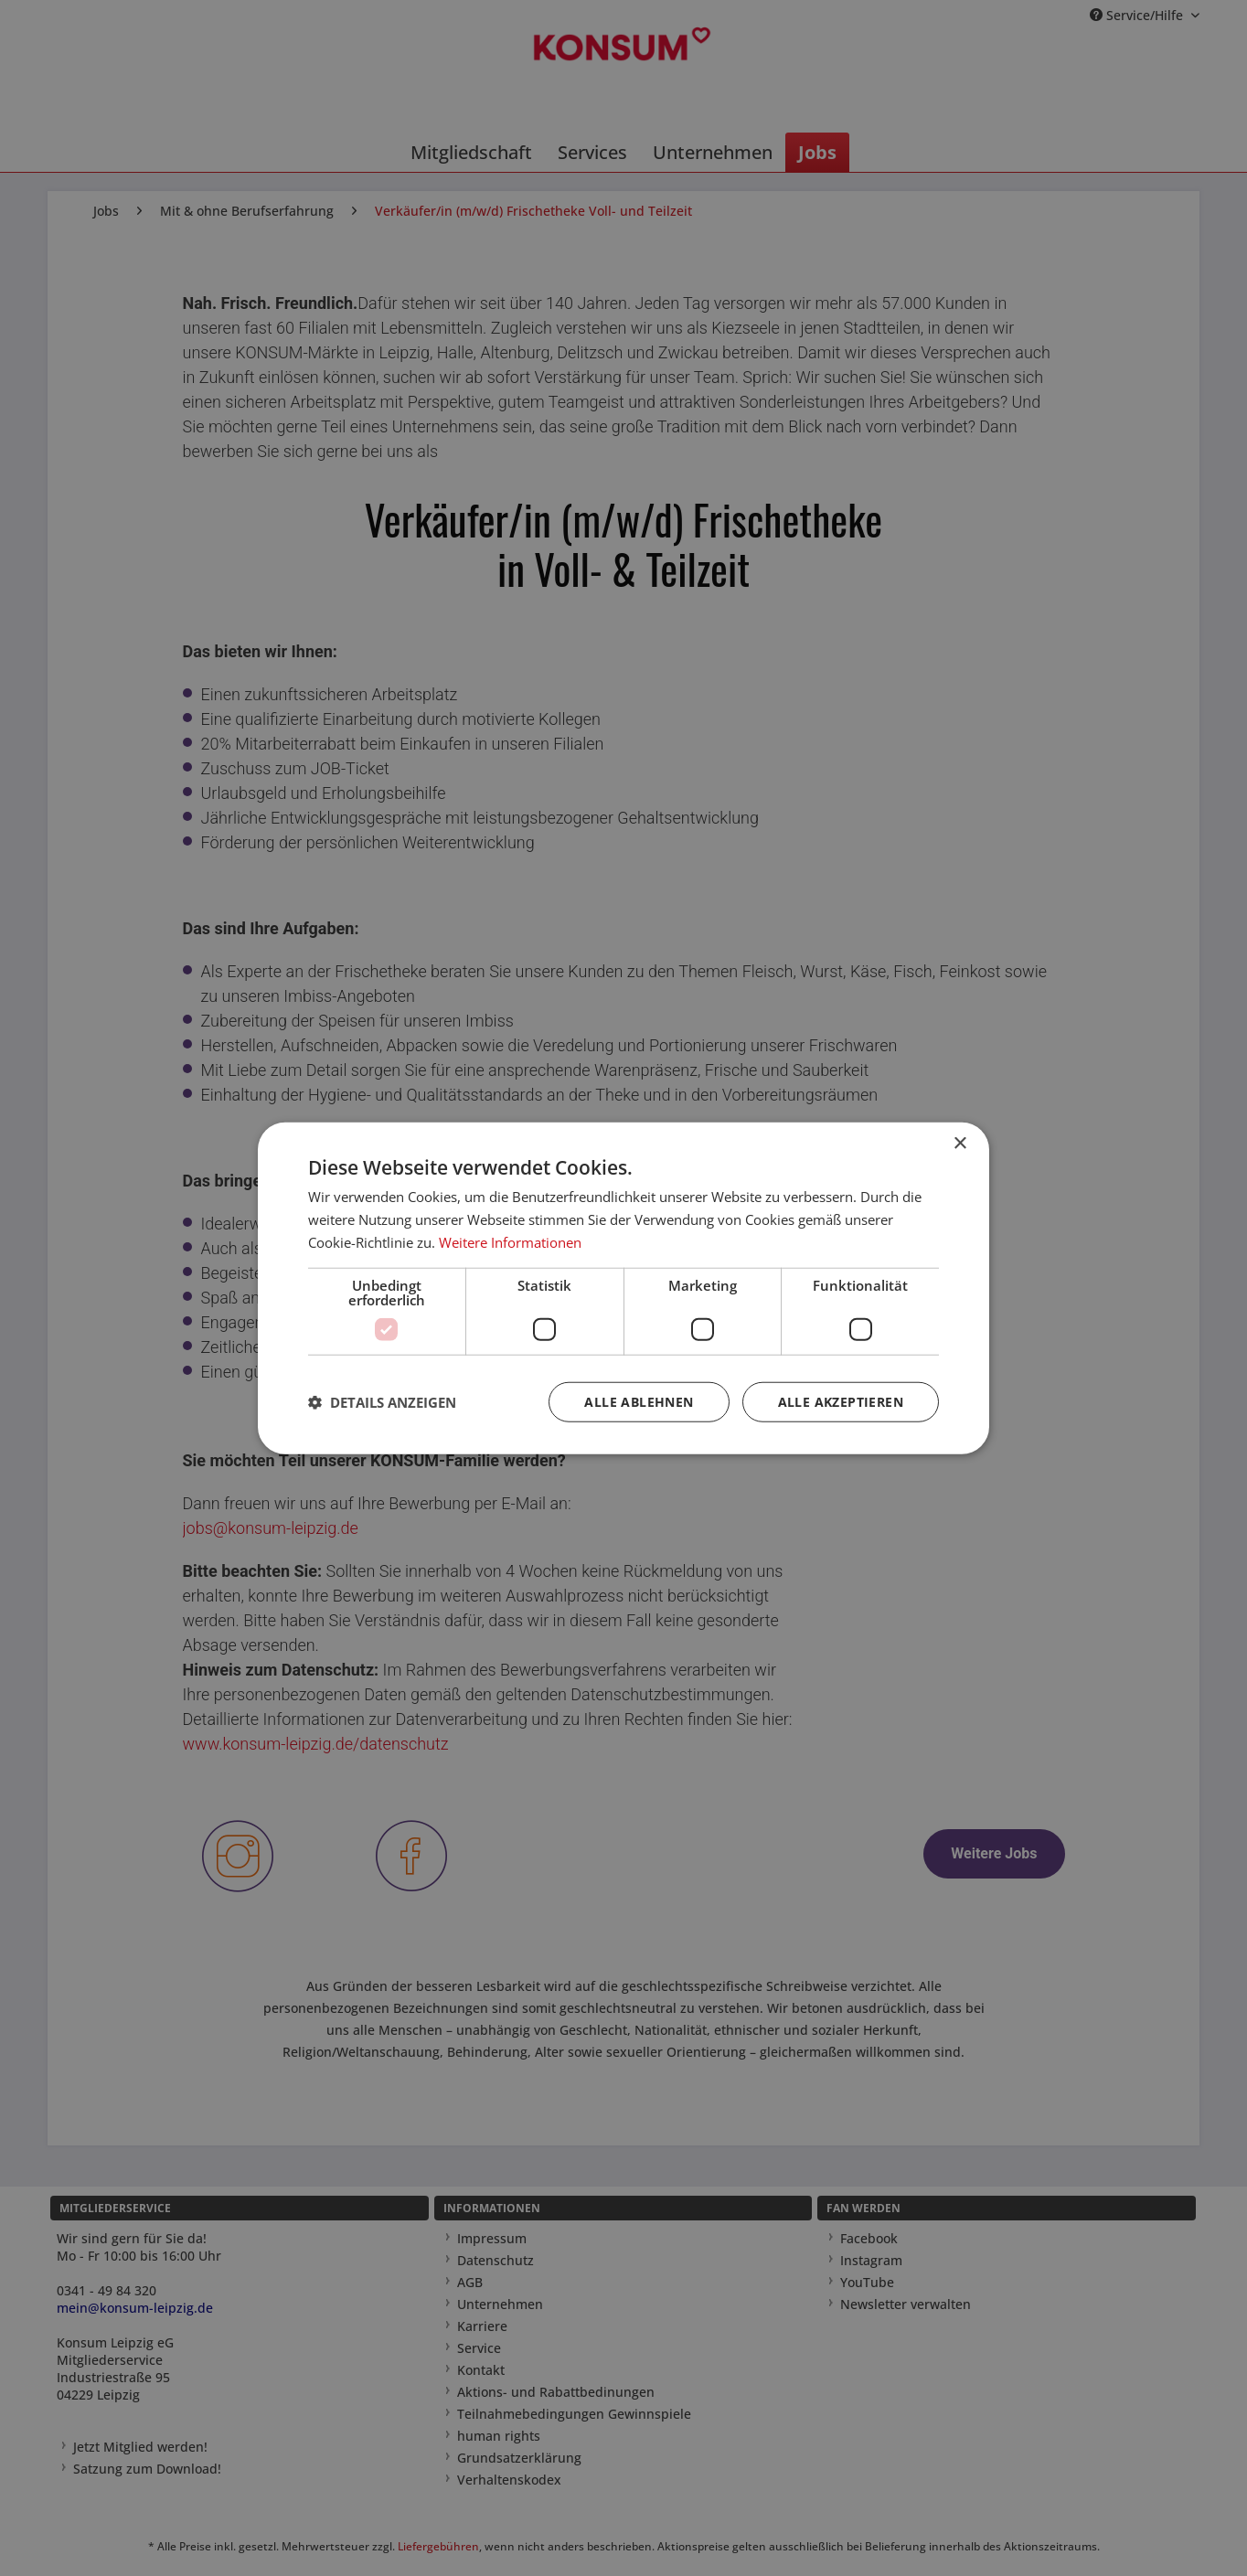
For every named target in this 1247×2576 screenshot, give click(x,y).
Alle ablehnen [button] (638, 1401)
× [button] (959, 1144)
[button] (382, 1401)
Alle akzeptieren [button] (840, 1401)
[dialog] (623, 1288)
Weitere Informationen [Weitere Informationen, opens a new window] (510, 1242)
